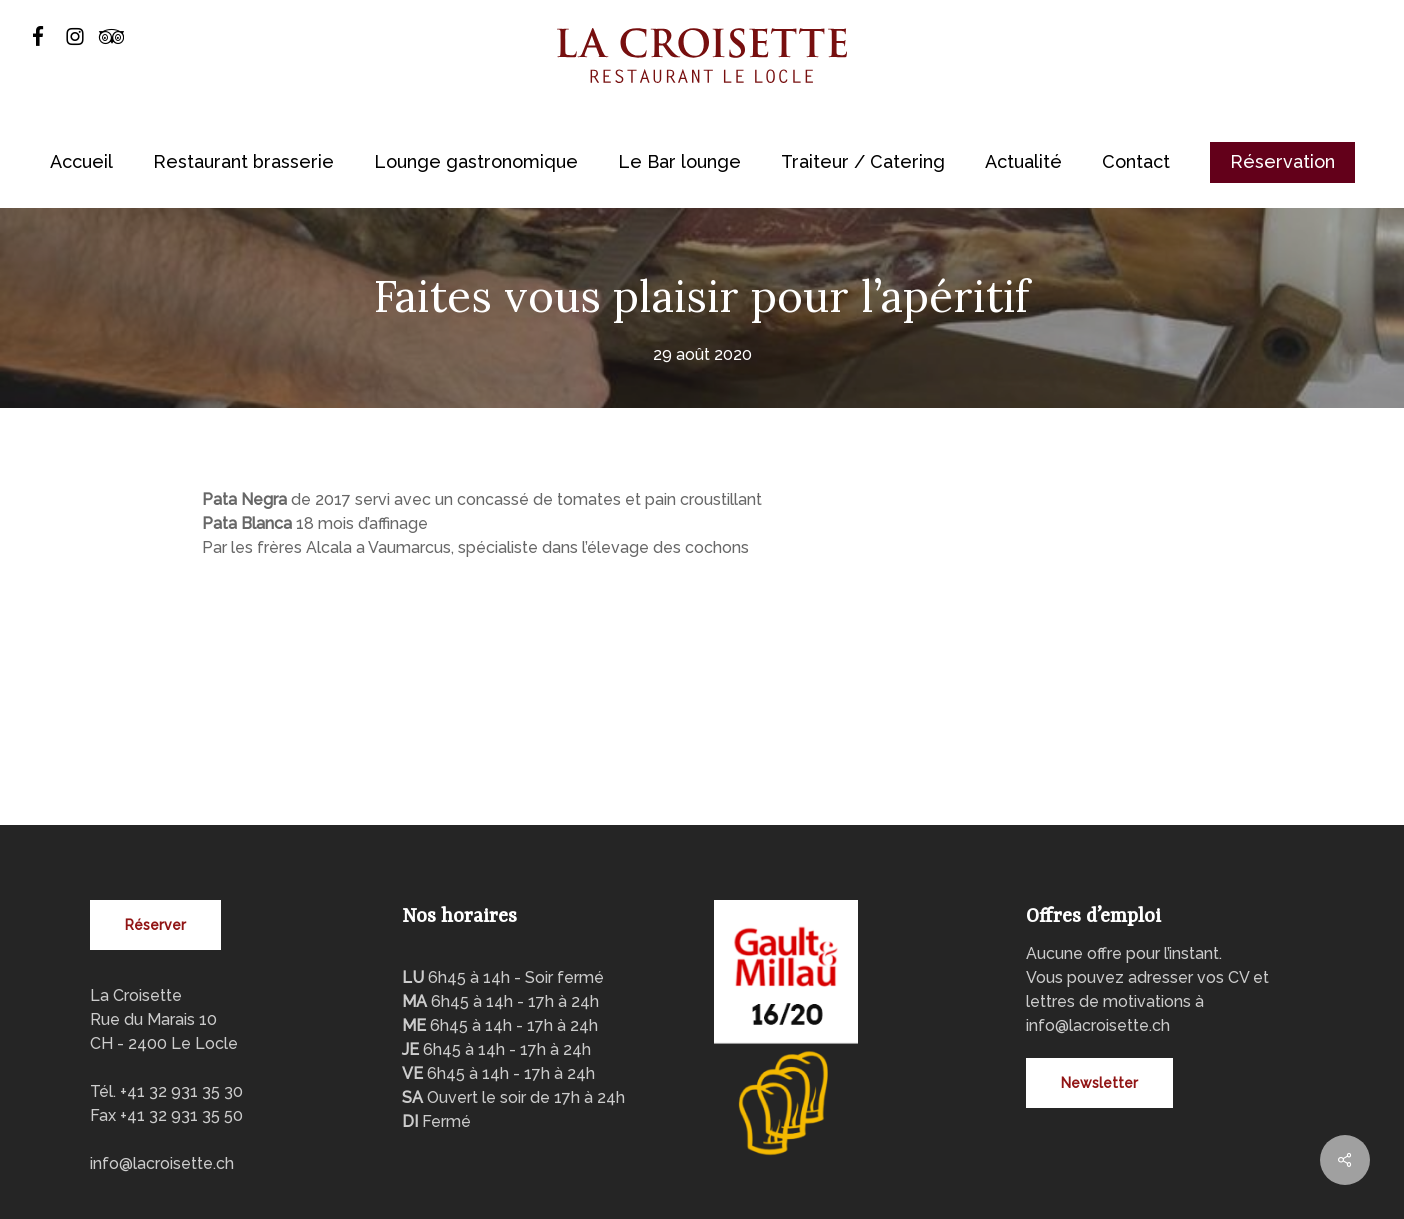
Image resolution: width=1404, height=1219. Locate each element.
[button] (155, 828)
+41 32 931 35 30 (181, 994)
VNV (530, 1188)
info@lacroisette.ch (162, 1066)
